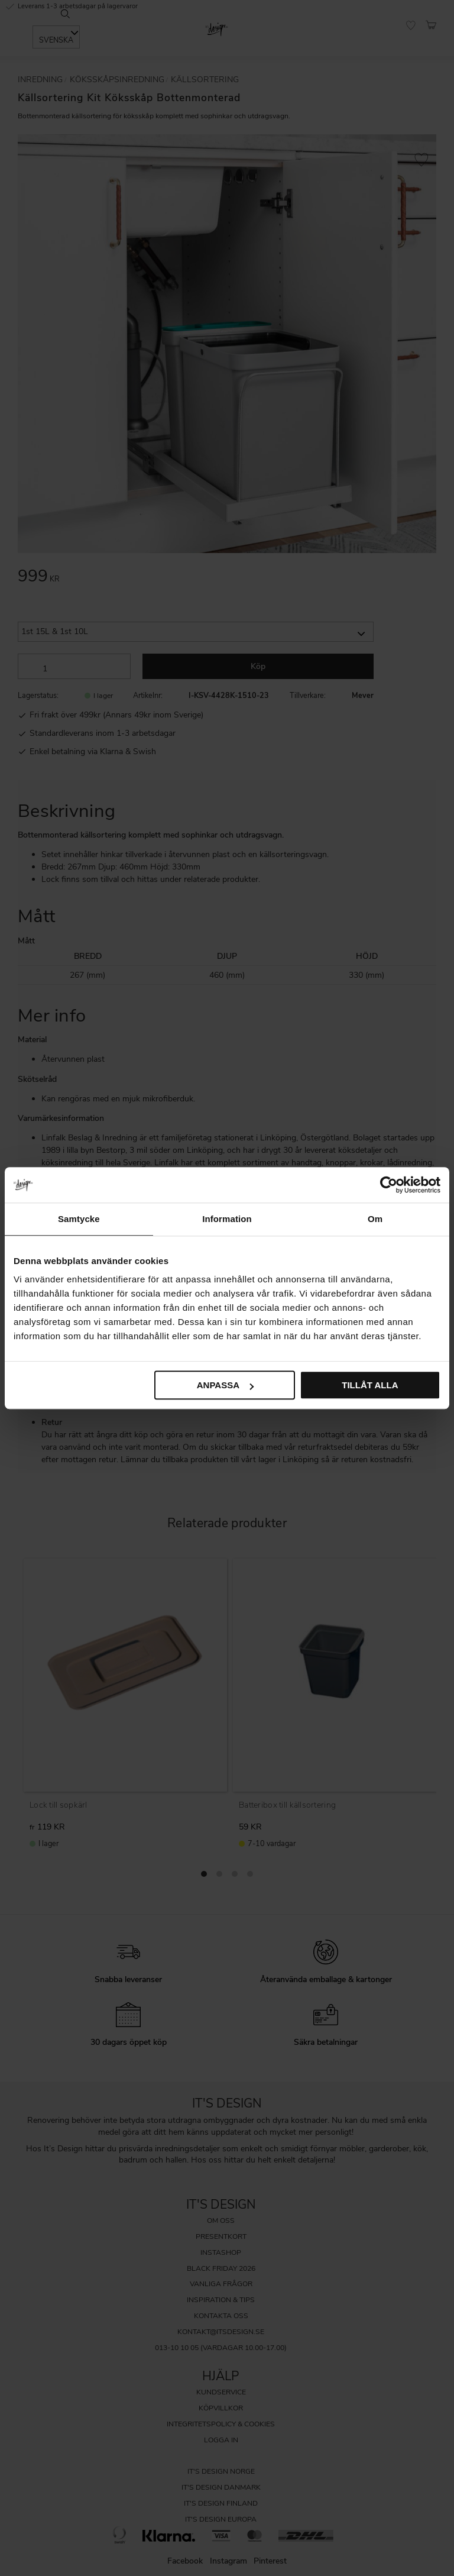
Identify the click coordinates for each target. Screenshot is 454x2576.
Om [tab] (375, 1219)
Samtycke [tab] (79, 1219)
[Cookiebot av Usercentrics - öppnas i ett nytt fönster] (388, 1185)
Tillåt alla (370, 1385)
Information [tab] (227, 1219)
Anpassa (225, 1385)
